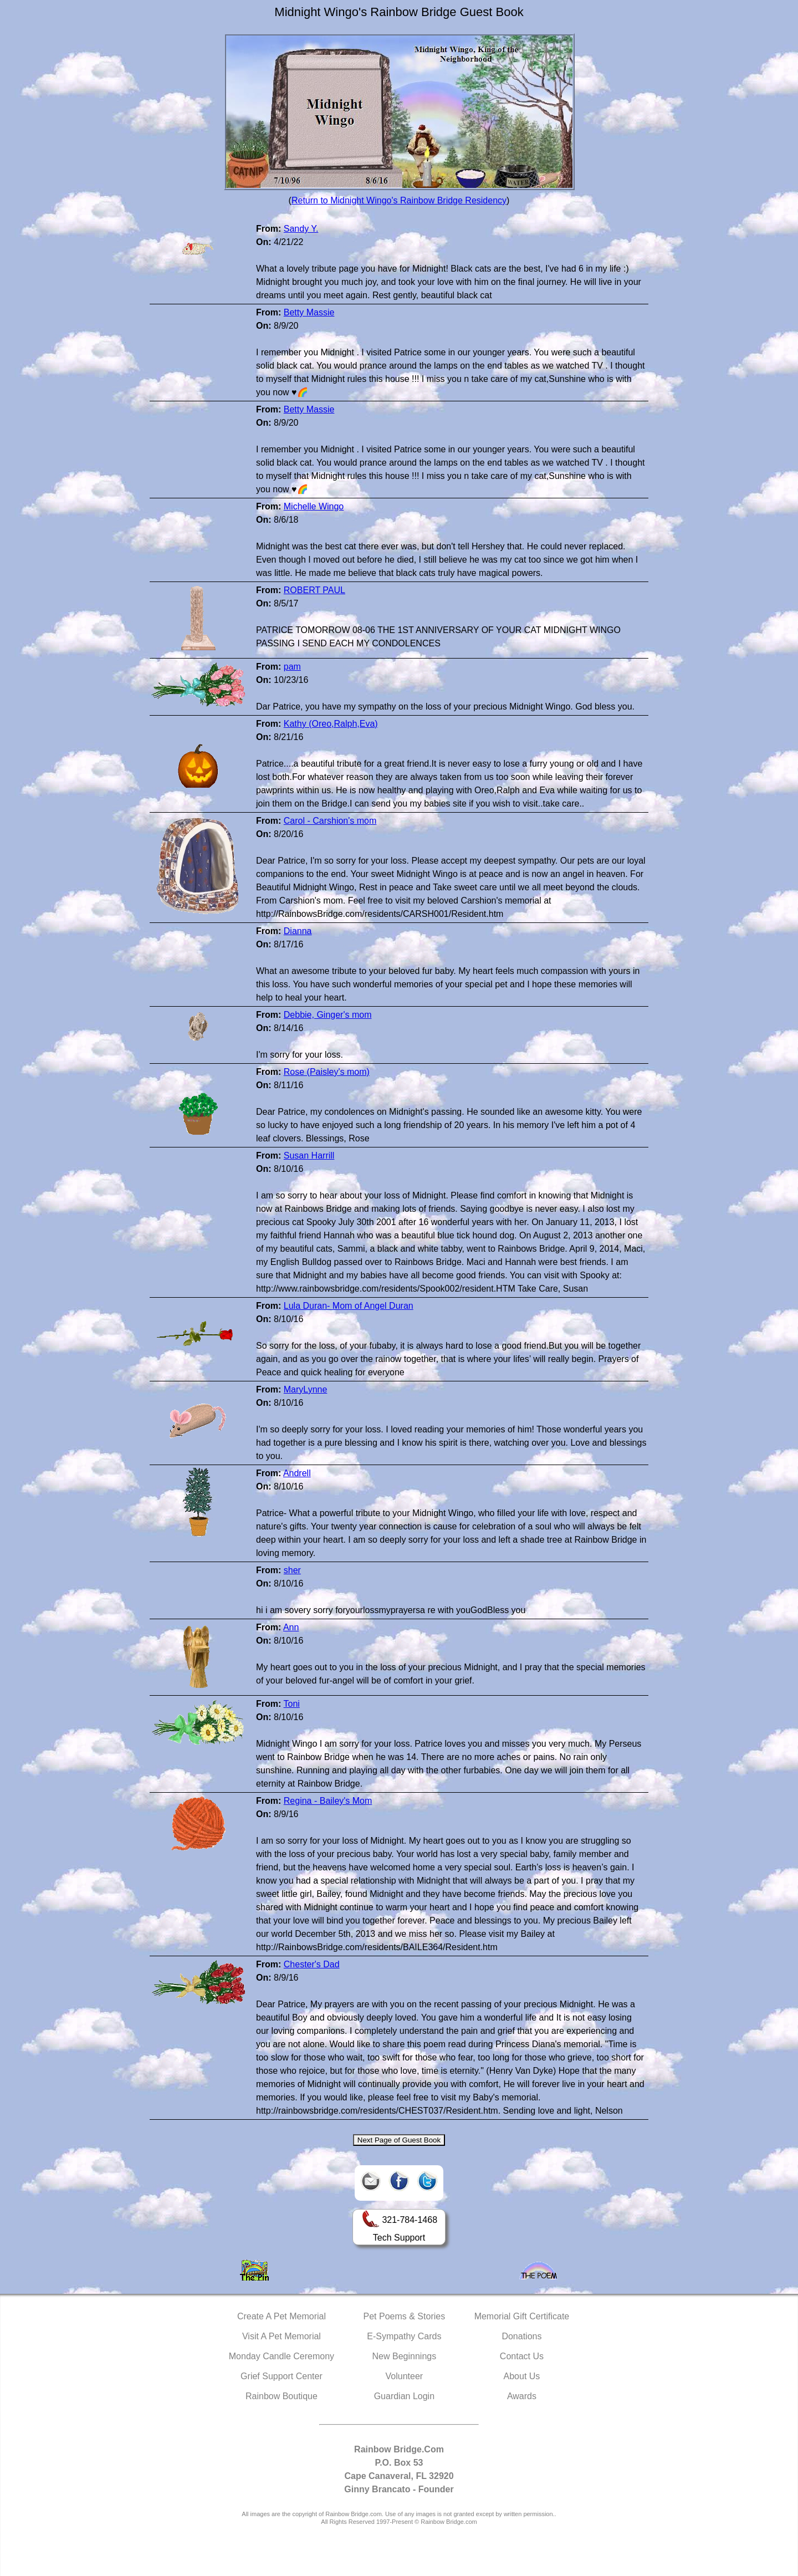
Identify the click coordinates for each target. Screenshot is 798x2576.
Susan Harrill (309, 1155)
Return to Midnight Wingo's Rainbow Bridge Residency (399, 200)
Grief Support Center (282, 2376)
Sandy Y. (301, 228)
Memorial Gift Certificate (522, 2316)
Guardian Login (404, 2396)
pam (292, 666)
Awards (521, 2396)
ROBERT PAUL (314, 590)
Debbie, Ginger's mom (328, 1014)
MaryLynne (306, 1389)
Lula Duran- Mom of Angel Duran (348, 1305)
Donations (521, 2336)
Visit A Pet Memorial (281, 2336)
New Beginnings (404, 2356)
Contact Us (522, 2356)
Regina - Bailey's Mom (328, 1800)
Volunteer (404, 2376)
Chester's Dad (312, 1964)
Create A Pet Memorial (281, 2316)
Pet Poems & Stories (405, 2316)
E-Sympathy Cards (404, 2336)
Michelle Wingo (314, 506)
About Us (522, 2376)
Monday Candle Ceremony (281, 2356)
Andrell (297, 1473)
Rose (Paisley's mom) (327, 1072)
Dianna (298, 931)
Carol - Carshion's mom (330, 820)
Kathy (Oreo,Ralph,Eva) (331, 723)
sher (292, 1570)
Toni (291, 1703)
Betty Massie (309, 312)
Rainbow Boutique (281, 2396)
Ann (291, 1627)
